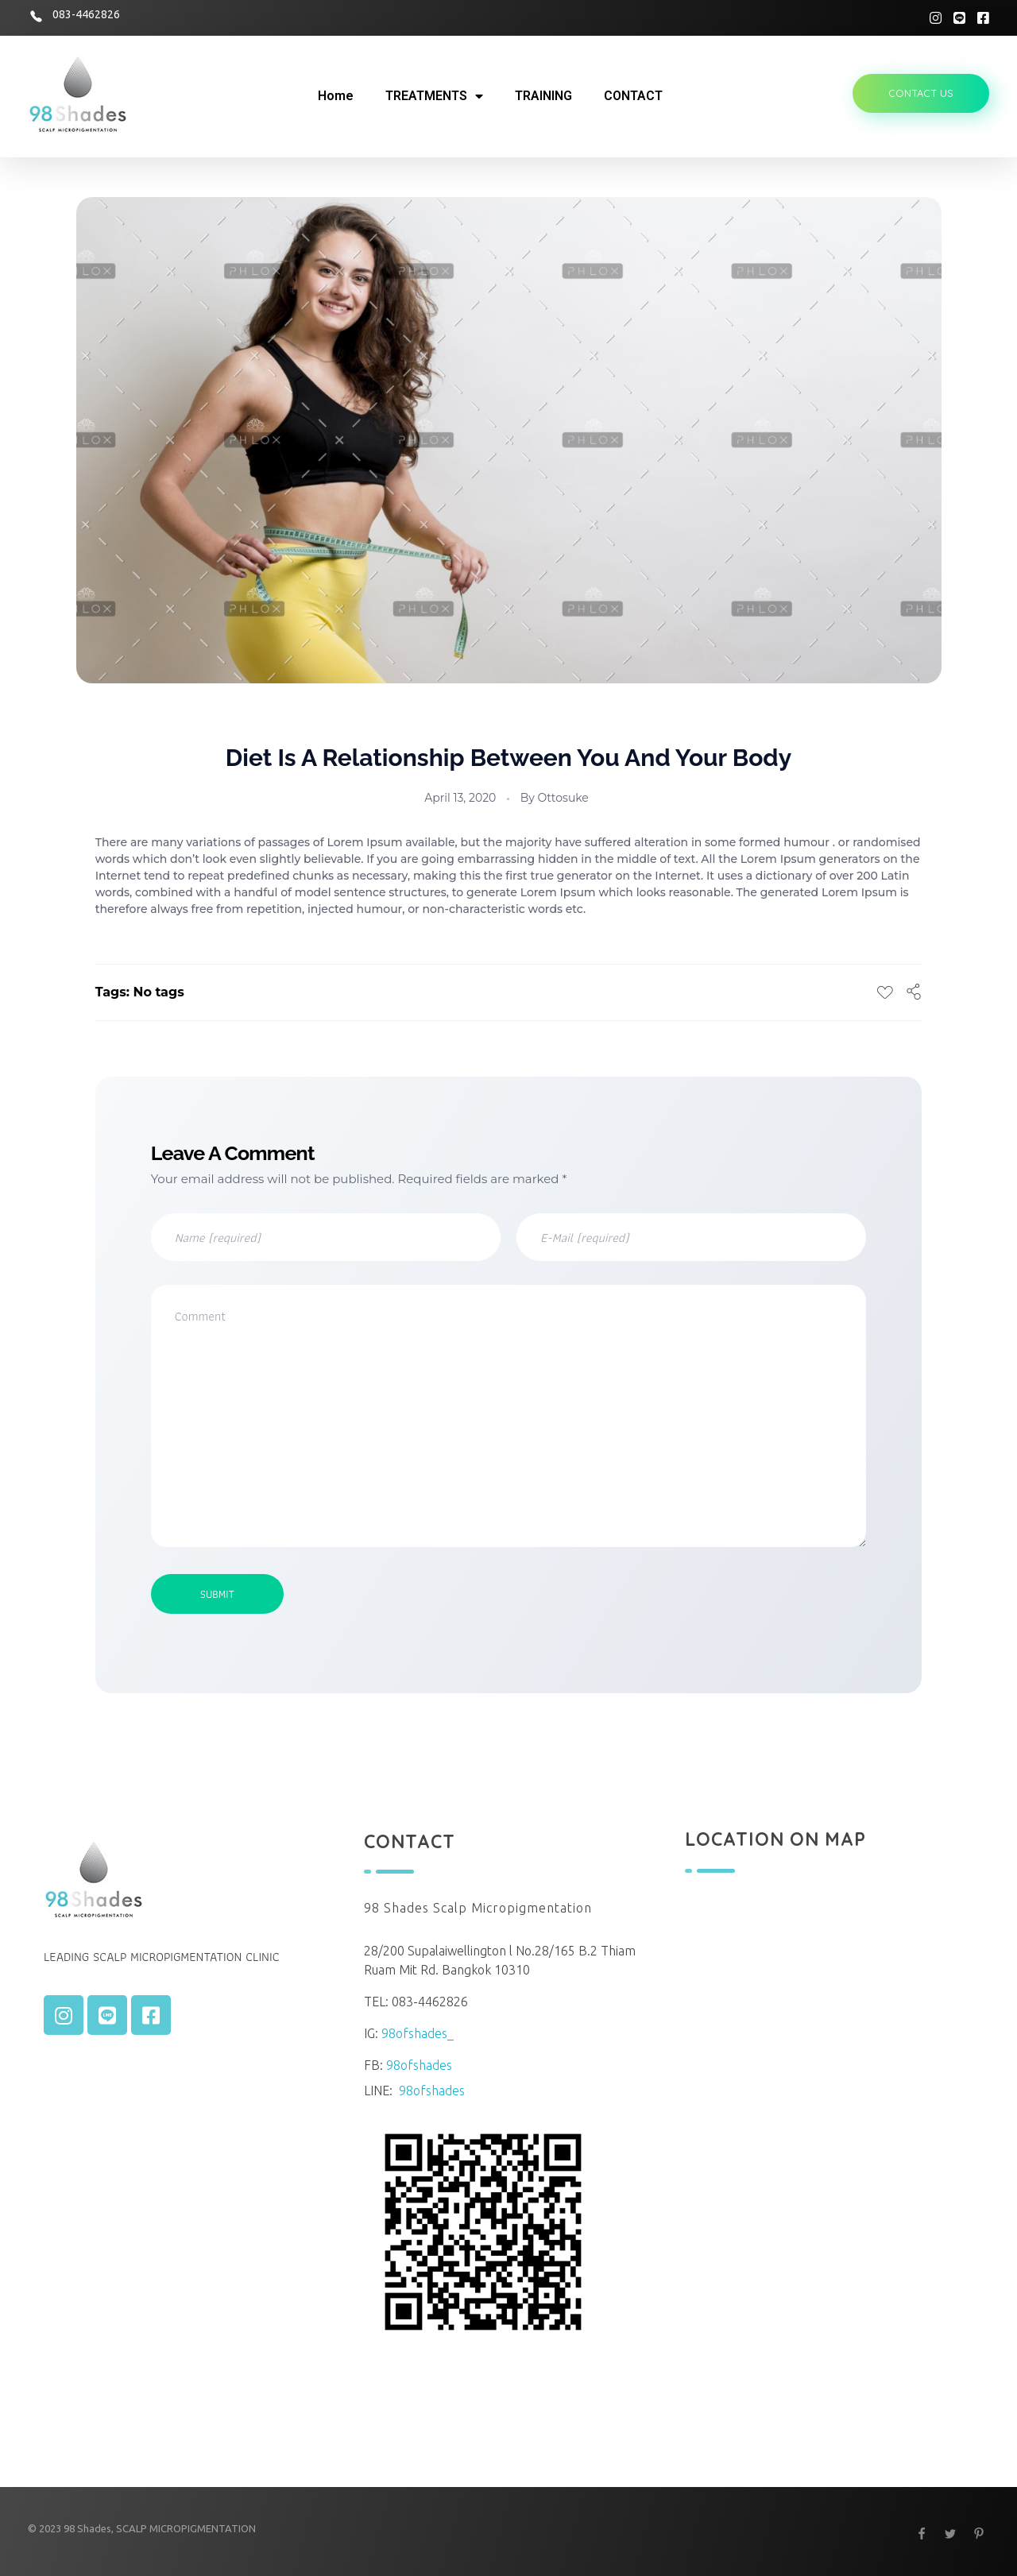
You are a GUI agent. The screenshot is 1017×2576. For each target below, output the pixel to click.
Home (336, 95)
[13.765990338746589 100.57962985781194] (829, 2093)
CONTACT (633, 95)
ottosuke (563, 798)
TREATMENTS (434, 96)
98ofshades (419, 2065)
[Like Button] (885, 992)
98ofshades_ (417, 2033)
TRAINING (543, 95)
